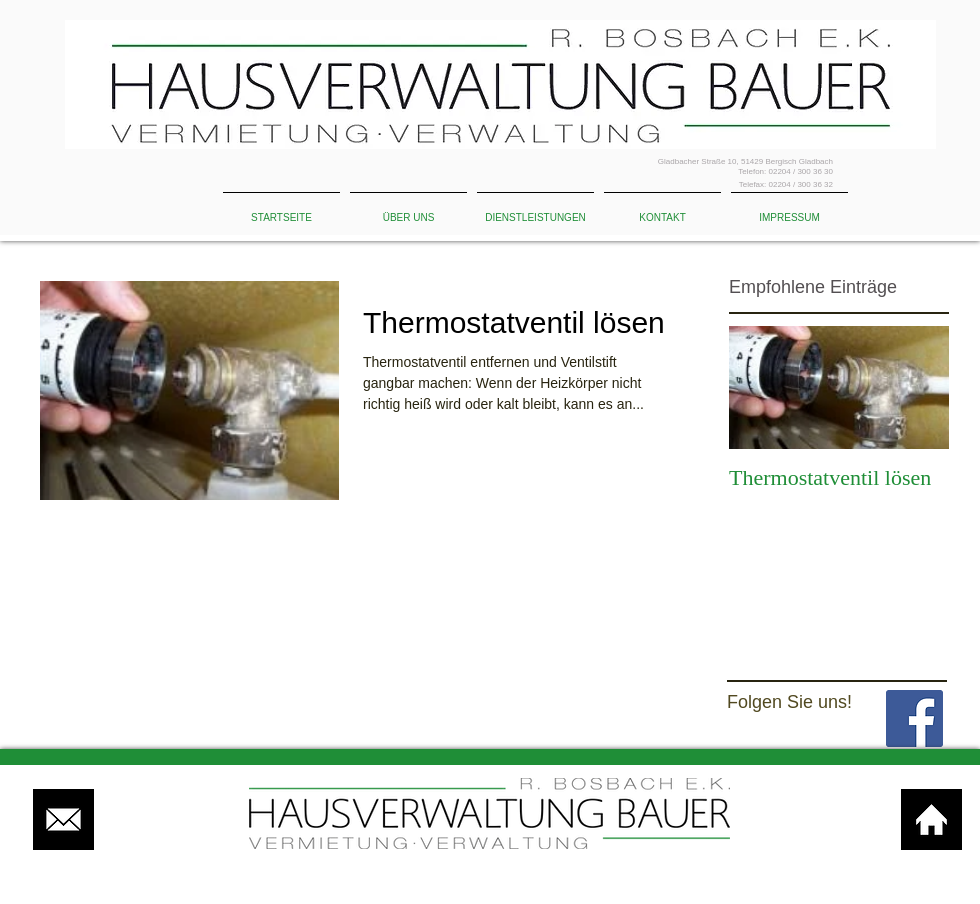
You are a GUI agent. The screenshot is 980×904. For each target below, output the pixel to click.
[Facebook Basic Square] (914, 718)
